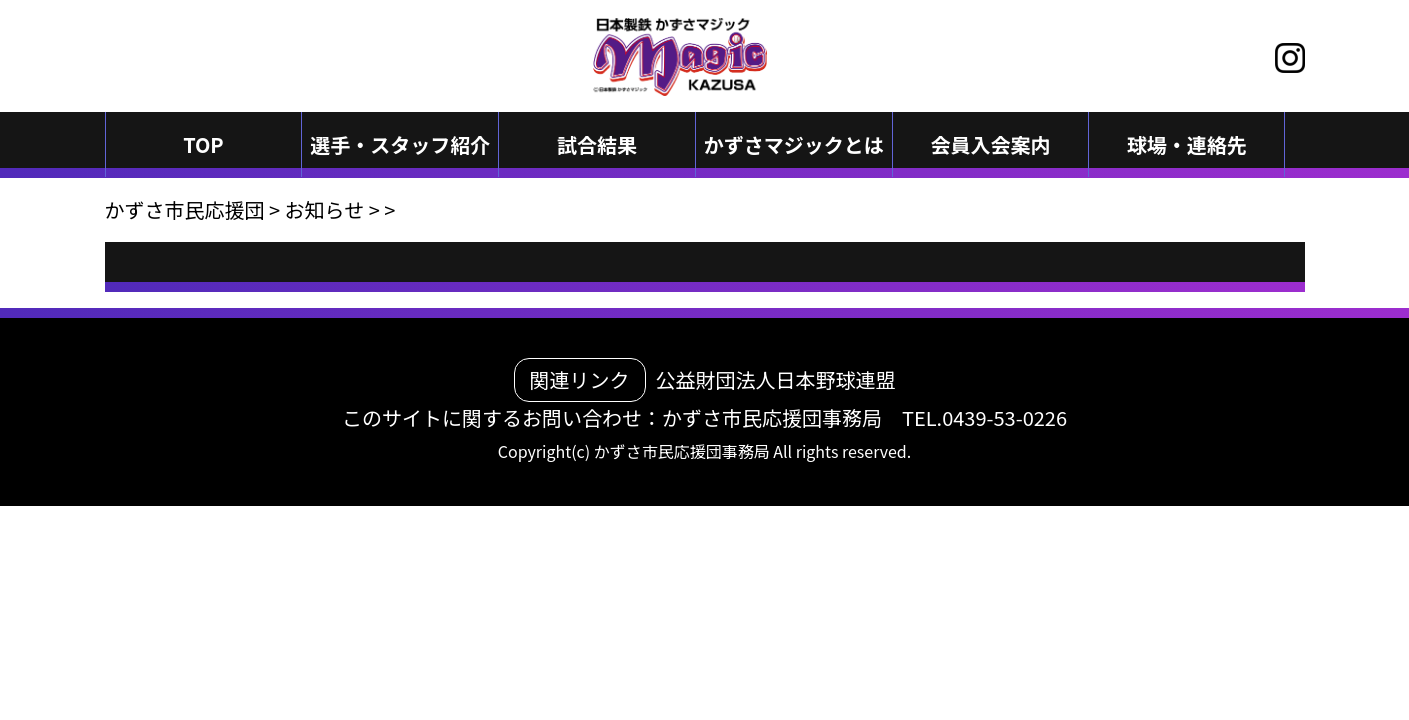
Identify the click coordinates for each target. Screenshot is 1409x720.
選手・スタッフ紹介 (400, 144)
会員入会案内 (991, 144)
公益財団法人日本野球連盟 (776, 379)
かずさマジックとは (794, 144)
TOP (203, 144)
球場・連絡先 (1187, 144)
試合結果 (597, 144)
